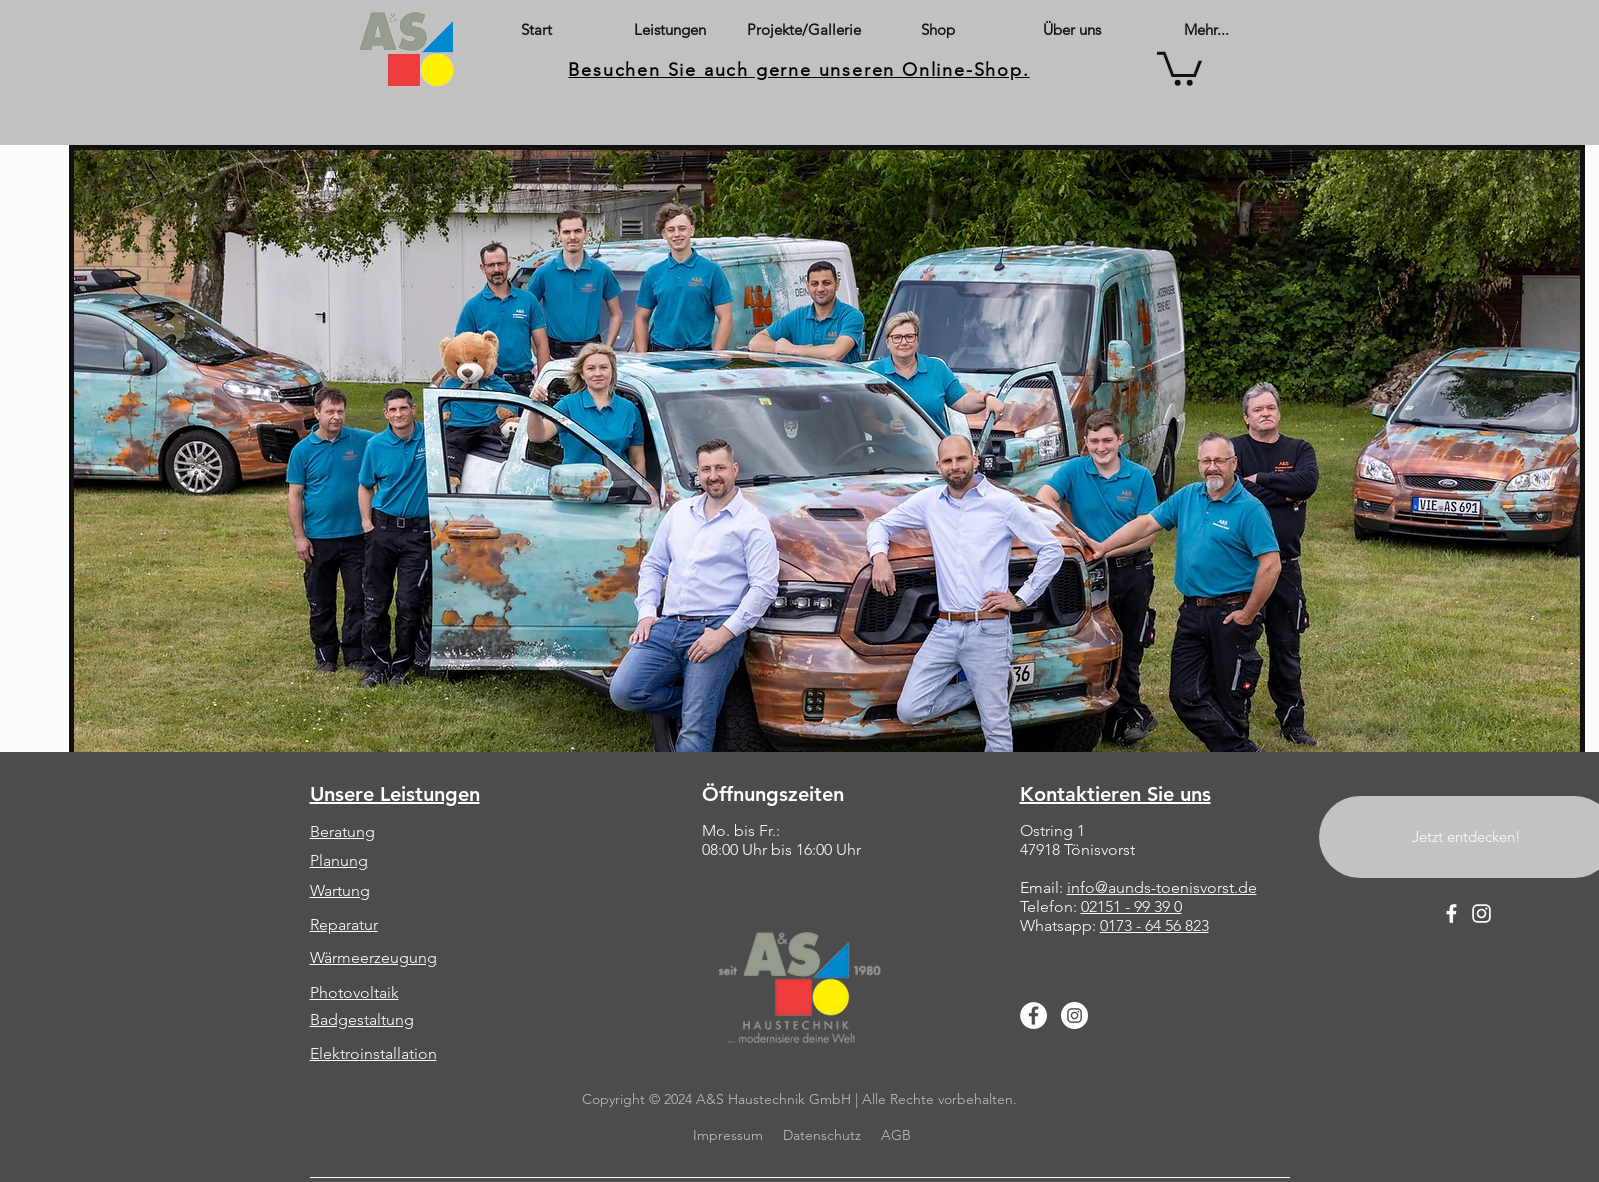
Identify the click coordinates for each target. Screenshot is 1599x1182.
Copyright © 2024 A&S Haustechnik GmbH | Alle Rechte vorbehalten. (799, 1099)
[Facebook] (1033, 1015)
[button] (1179, 67)
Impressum (726, 1135)
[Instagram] (1074, 1015)
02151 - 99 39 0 (1131, 906)
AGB (896, 1135)
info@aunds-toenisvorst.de (1162, 887)
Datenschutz (822, 1135)
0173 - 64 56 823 (1154, 925)
